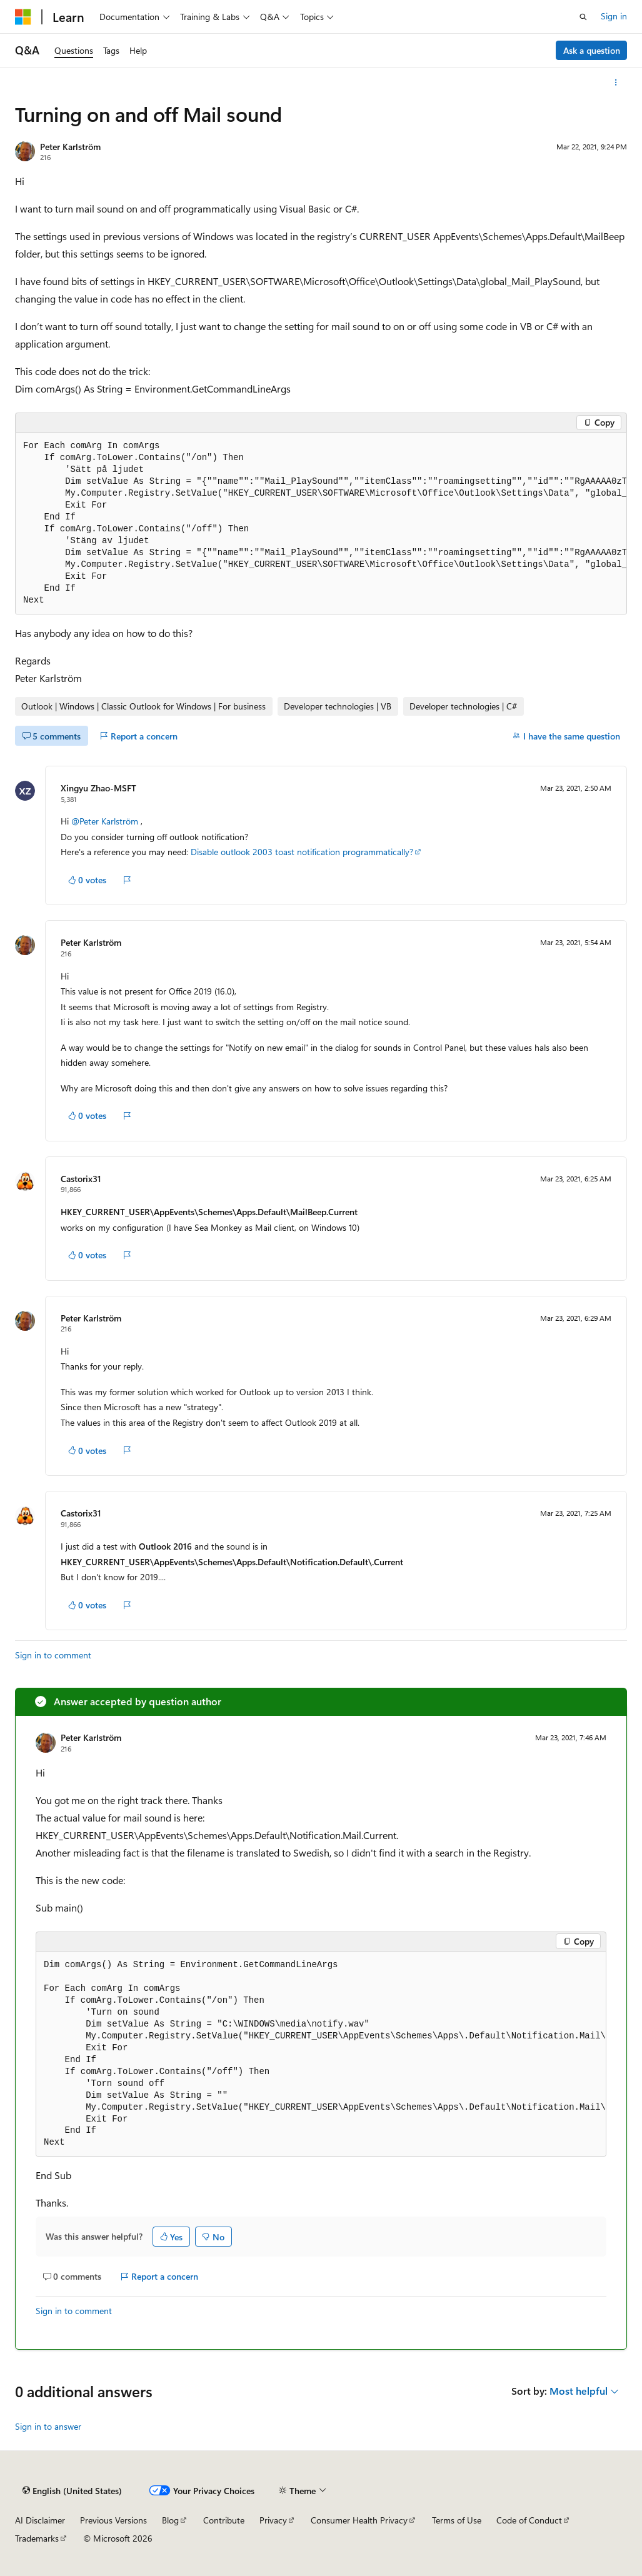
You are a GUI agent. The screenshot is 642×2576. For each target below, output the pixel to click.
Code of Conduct (529, 2520)
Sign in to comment (53, 1655)
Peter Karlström (70, 147)
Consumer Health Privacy (359, 2520)
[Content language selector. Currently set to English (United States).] (72, 2491)
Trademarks (37, 2538)
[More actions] (616, 83)
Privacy (273, 2520)
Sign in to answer (48, 2426)
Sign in (614, 16)
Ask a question (591, 50)
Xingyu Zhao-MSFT (98, 788)
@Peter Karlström (106, 821)
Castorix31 (81, 1179)
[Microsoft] (23, 17)
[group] (321, 523)
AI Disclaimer (40, 2520)
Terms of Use (456, 2520)
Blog (170, 2520)
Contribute (223, 2520)
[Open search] (583, 17)
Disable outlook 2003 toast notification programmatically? (302, 852)
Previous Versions (113, 2520)
